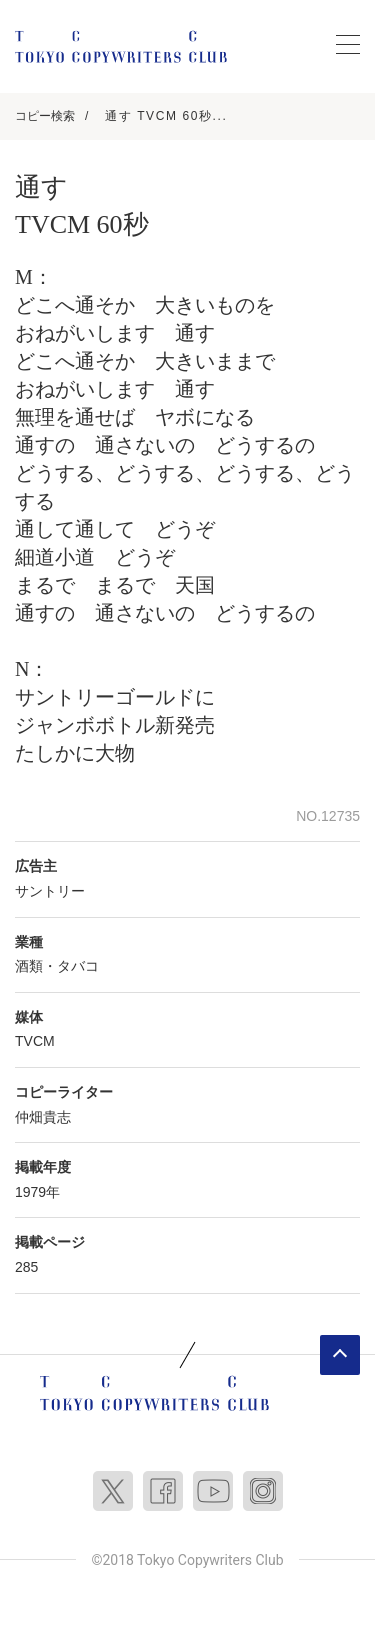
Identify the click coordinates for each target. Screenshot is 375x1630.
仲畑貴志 (43, 1117)
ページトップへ (340, 1355)
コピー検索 (45, 116)
